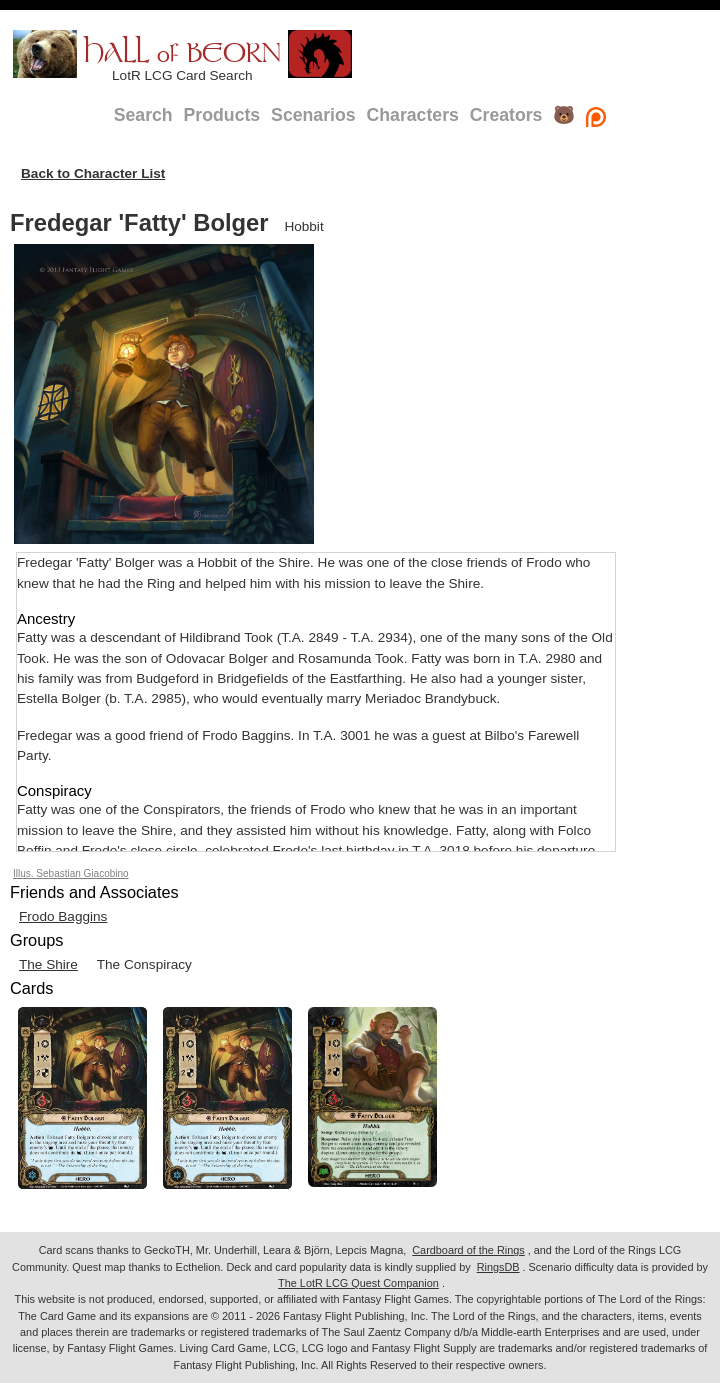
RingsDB (498, 1267)
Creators (506, 115)
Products (222, 115)
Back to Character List (93, 173)
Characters (413, 115)
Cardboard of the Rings (468, 1250)
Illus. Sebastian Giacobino (71, 873)
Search (143, 115)
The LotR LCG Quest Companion (358, 1283)
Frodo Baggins (63, 916)
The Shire (48, 964)
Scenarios (313, 115)
